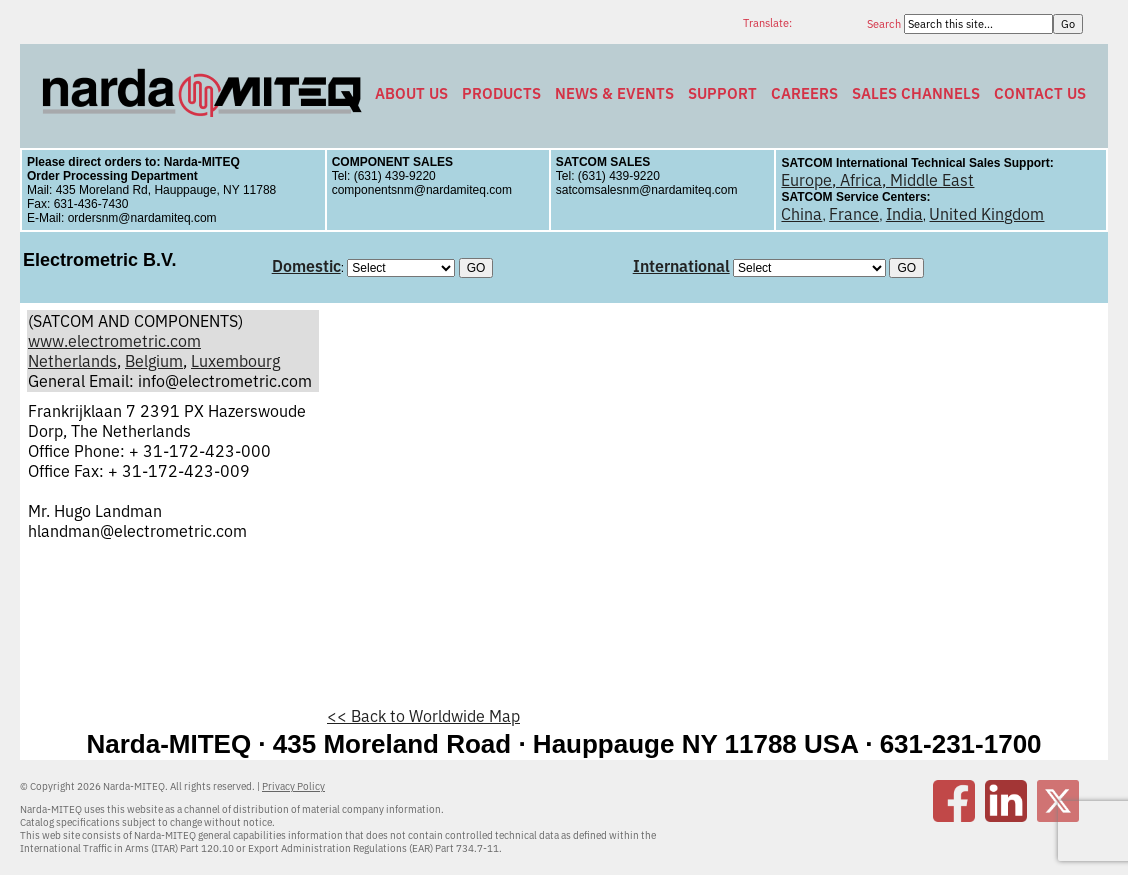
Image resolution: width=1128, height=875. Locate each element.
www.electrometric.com (114, 341)
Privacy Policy (293, 786)
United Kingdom (986, 214)
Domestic (306, 266)
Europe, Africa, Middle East (877, 180)
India (904, 214)
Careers (804, 93)
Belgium (154, 361)
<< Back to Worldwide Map (423, 716)
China (801, 214)
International (681, 266)
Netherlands (72, 361)
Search (885, 24)
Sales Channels (916, 93)
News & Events (614, 93)
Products (501, 93)
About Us (411, 93)
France (854, 214)
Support (722, 93)
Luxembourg (235, 361)
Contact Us (1040, 93)
